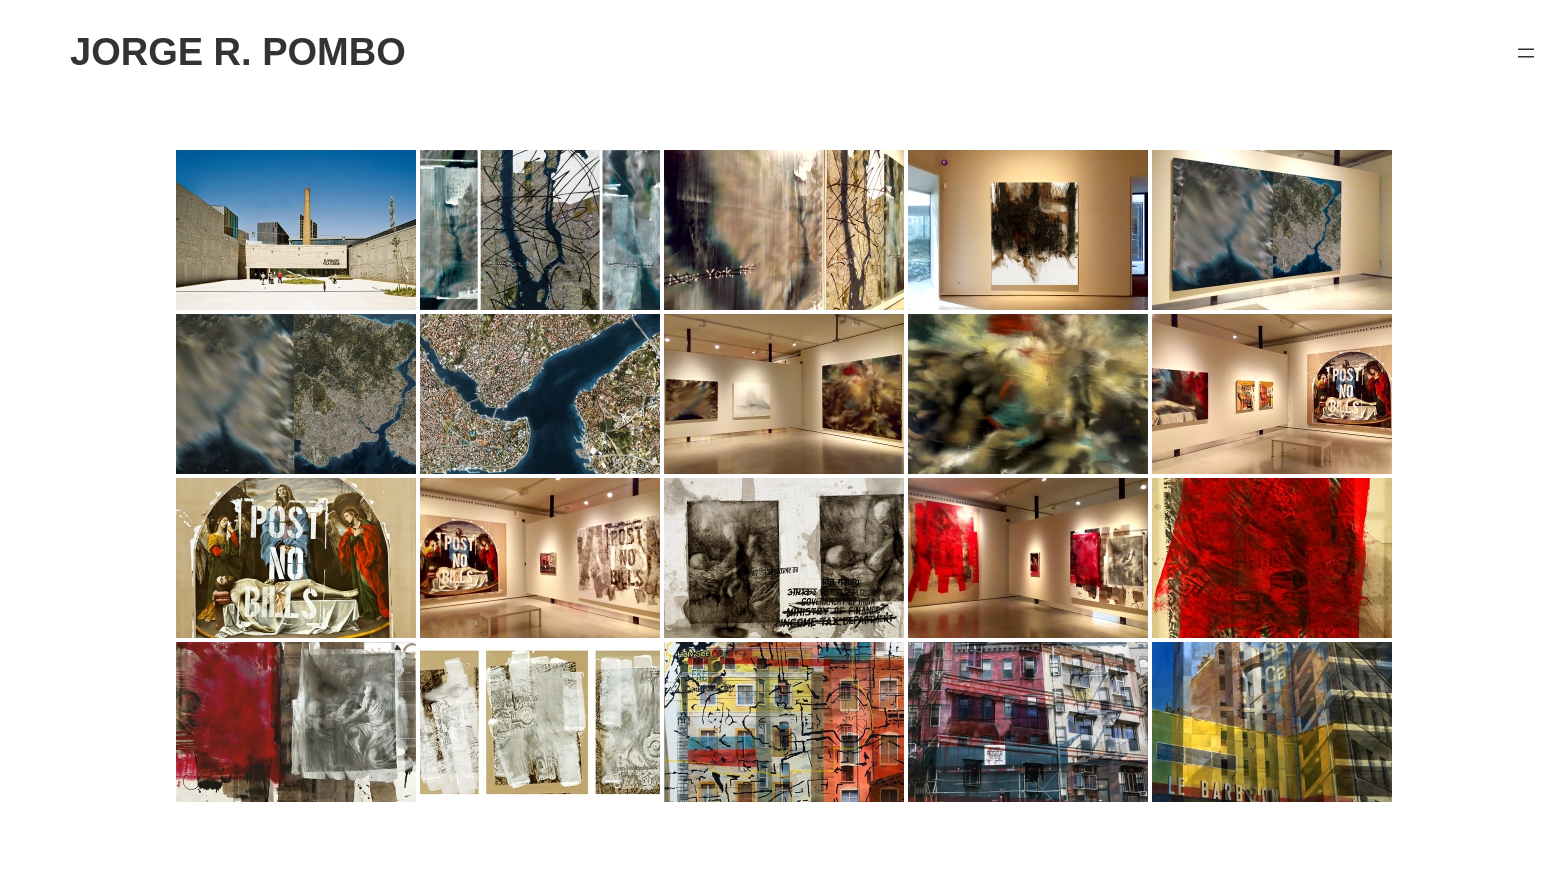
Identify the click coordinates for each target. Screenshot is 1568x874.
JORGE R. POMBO (238, 52)
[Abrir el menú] (1526, 53)
